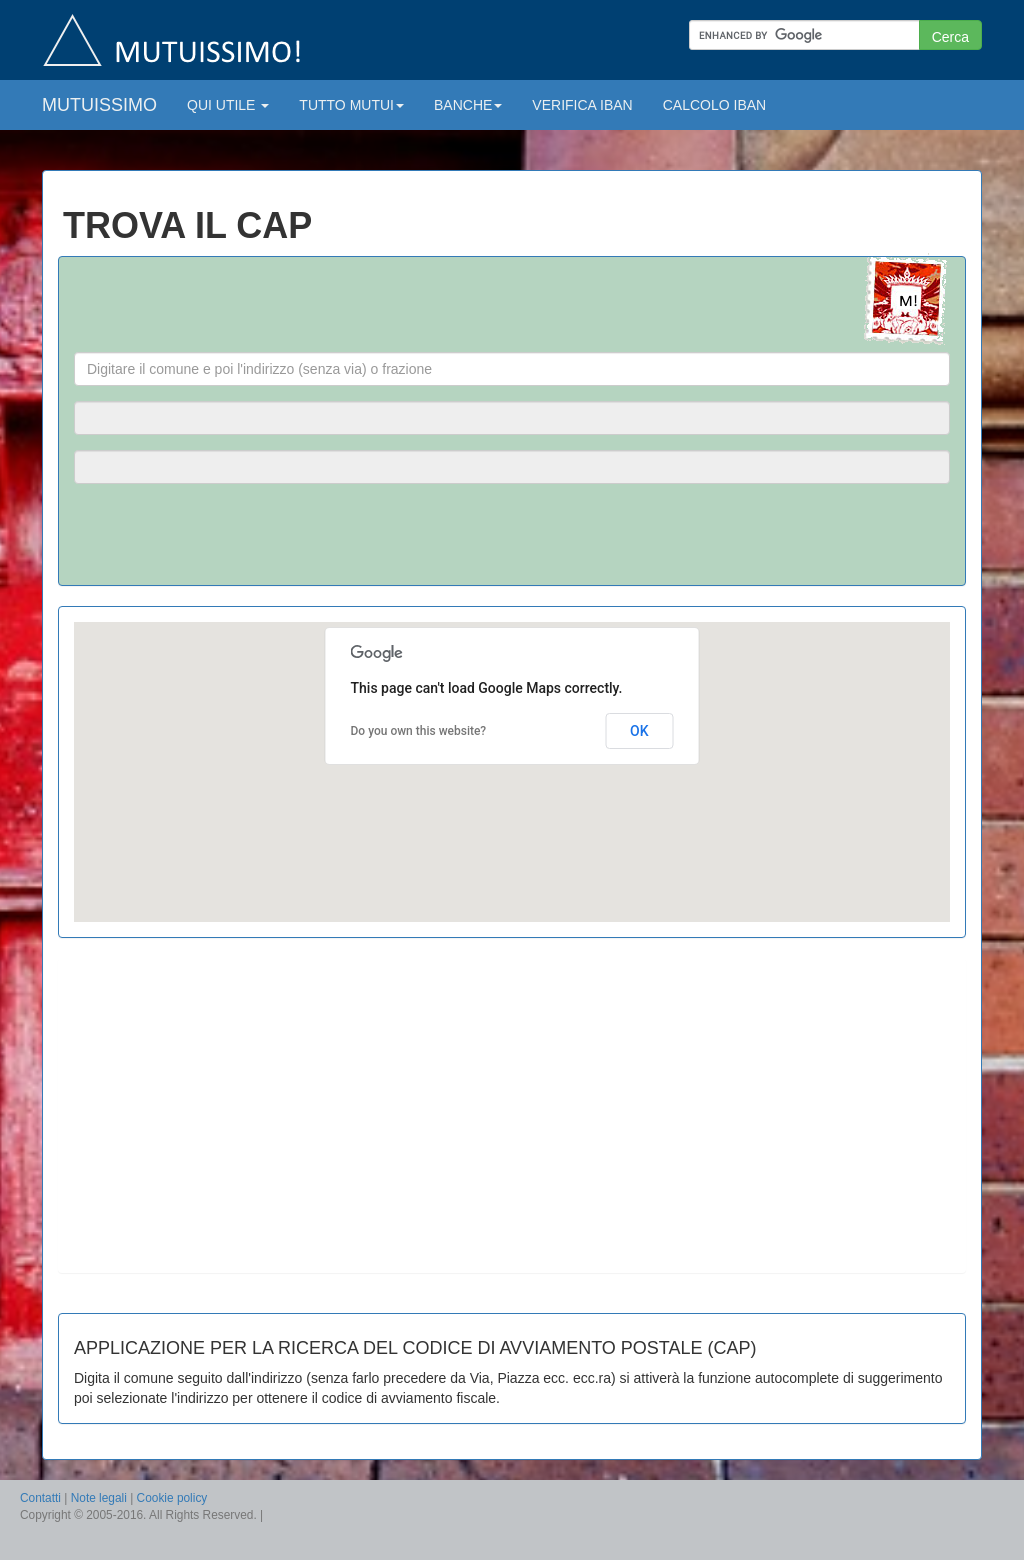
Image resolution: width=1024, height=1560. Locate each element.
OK (639, 731)
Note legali (99, 1498)
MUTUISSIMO (99, 105)
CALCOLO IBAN (714, 105)
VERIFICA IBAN (582, 105)
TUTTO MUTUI (351, 105)
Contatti (40, 1498)
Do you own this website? (419, 731)
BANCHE (468, 105)
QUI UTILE (228, 105)
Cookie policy (172, 1498)
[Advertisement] (241, 1113)
